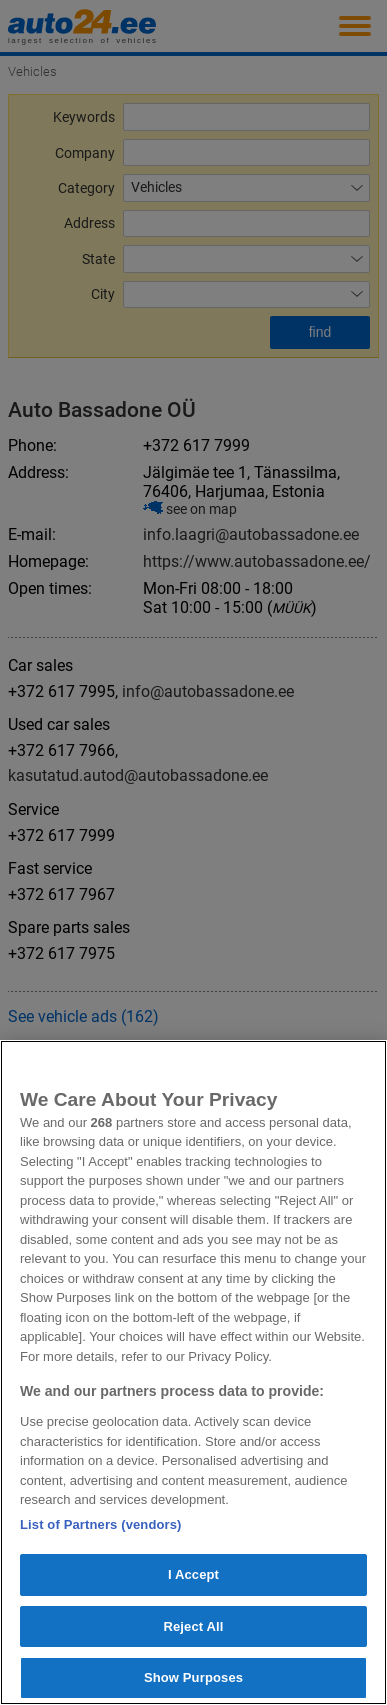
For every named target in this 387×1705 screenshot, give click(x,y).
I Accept (193, 1574)
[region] (193, 1372)
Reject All (193, 1626)
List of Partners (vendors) (101, 1524)
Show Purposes (193, 1677)
